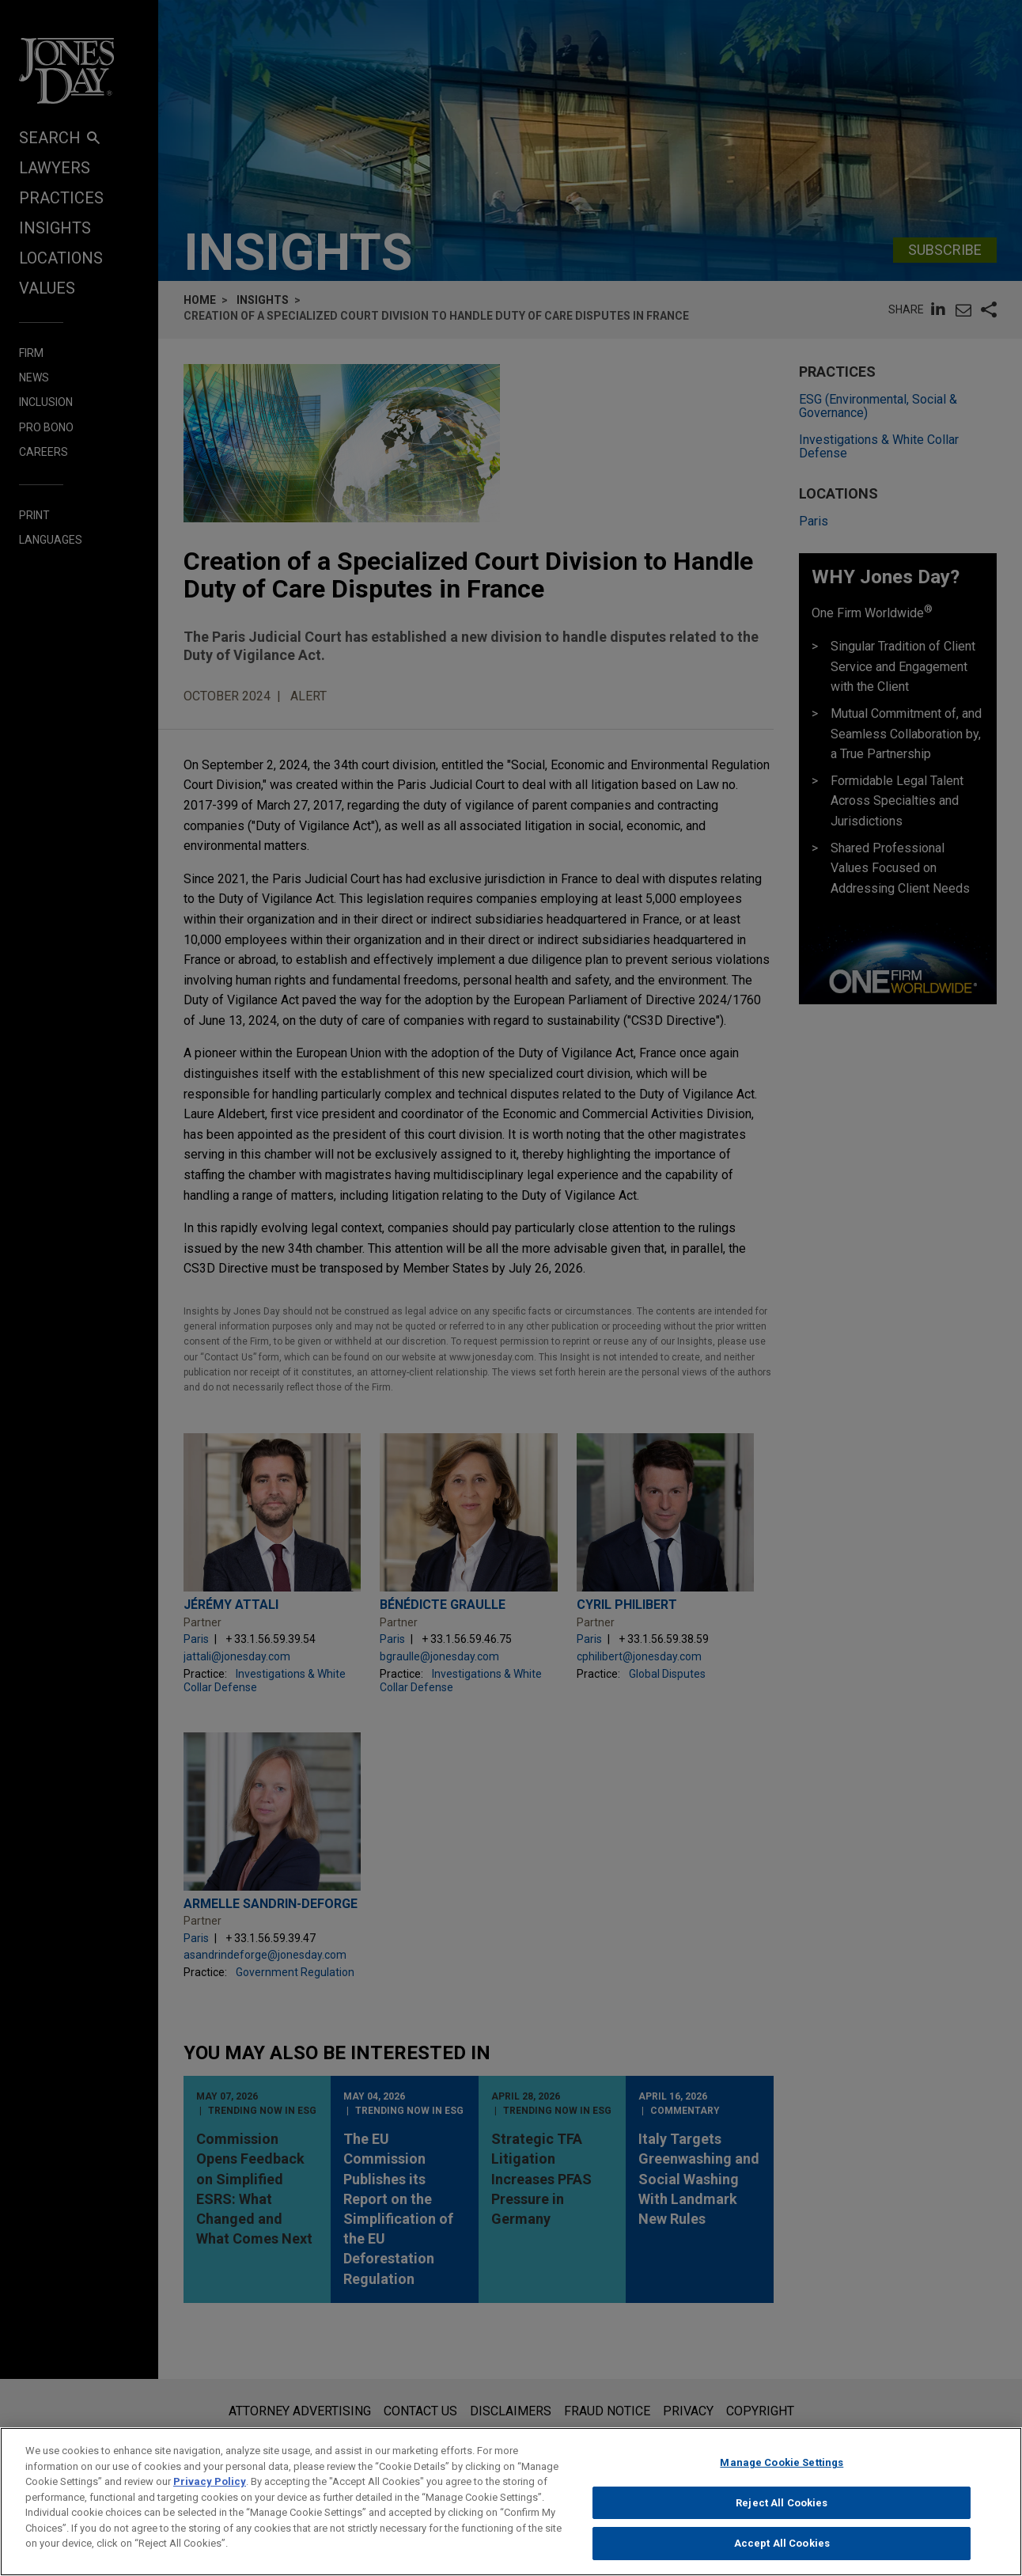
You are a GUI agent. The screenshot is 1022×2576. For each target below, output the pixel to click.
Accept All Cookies (782, 2556)
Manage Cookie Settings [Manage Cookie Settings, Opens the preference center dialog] (781, 2475)
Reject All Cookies (781, 2515)
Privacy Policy (209, 2494)
